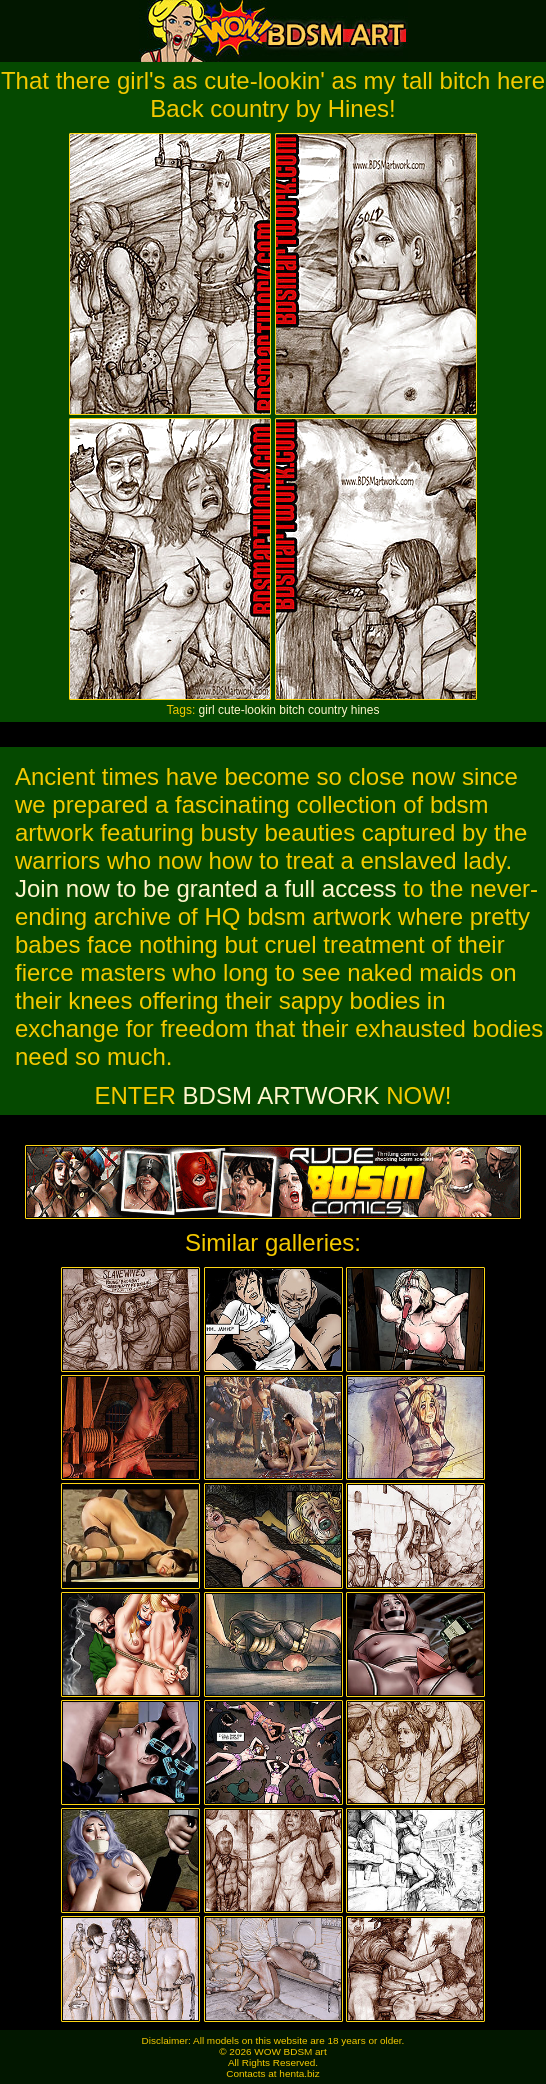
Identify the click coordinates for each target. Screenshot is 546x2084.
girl (207, 710)
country (327, 710)
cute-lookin (247, 710)
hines (365, 710)
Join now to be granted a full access (206, 888)
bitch (291, 710)
